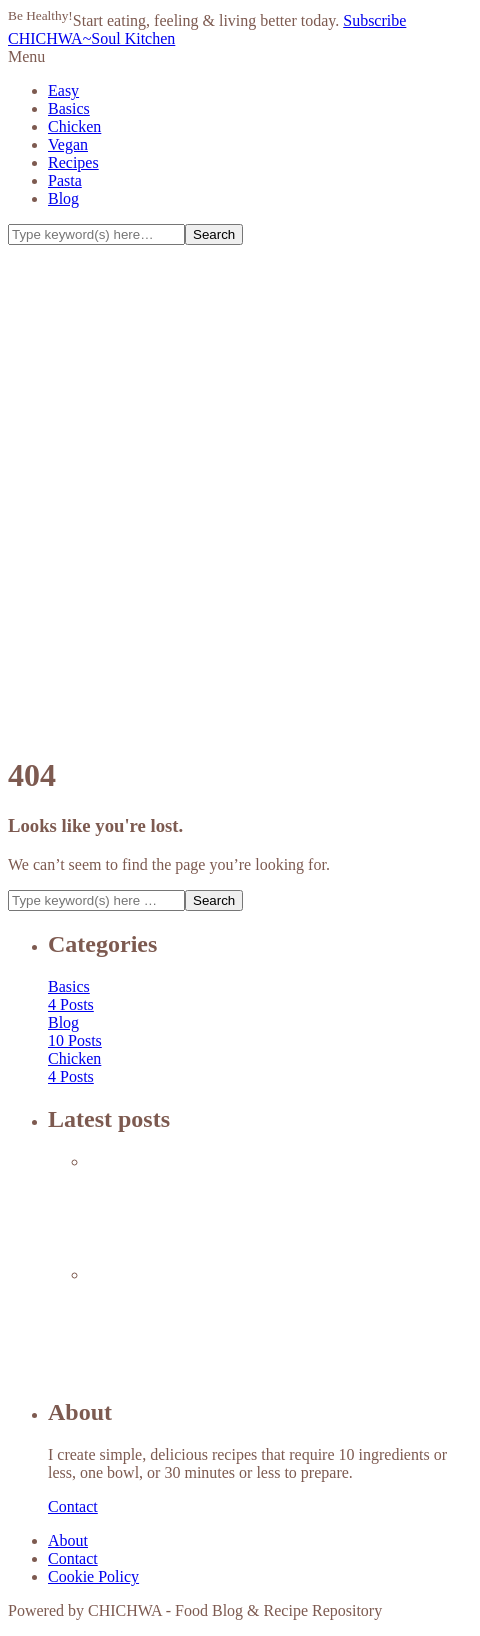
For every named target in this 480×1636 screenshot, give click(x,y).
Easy (63, 90)
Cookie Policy (93, 1576)
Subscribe (374, 20)
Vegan (68, 144)
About (68, 1540)
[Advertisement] (240, 495)
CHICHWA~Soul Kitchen (91, 38)
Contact (73, 1506)
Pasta (65, 180)
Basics (69, 108)
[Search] (96, 234)
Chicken (74, 126)
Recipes (73, 162)
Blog (63, 198)
